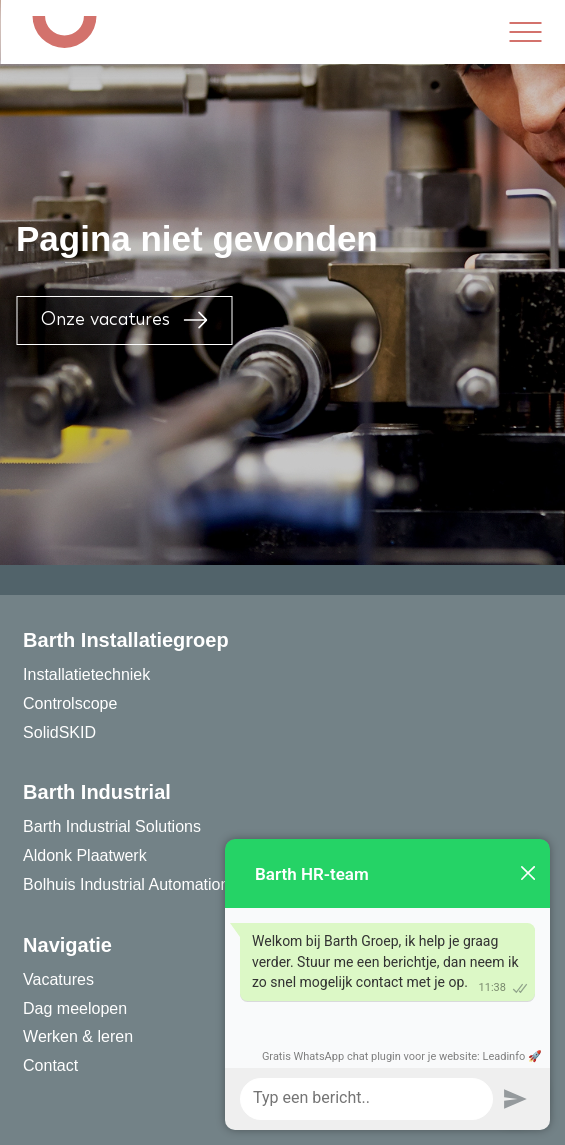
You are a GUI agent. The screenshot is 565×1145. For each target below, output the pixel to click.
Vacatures (58, 979)
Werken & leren (78, 1036)
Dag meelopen (75, 1008)
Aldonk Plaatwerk (85, 855)
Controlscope (70, 703)
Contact (50, 1065)
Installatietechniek (86, 674)
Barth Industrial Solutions (112, 826)
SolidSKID (59, 732)
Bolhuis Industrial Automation (126, 884)
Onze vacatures (124, 320)
